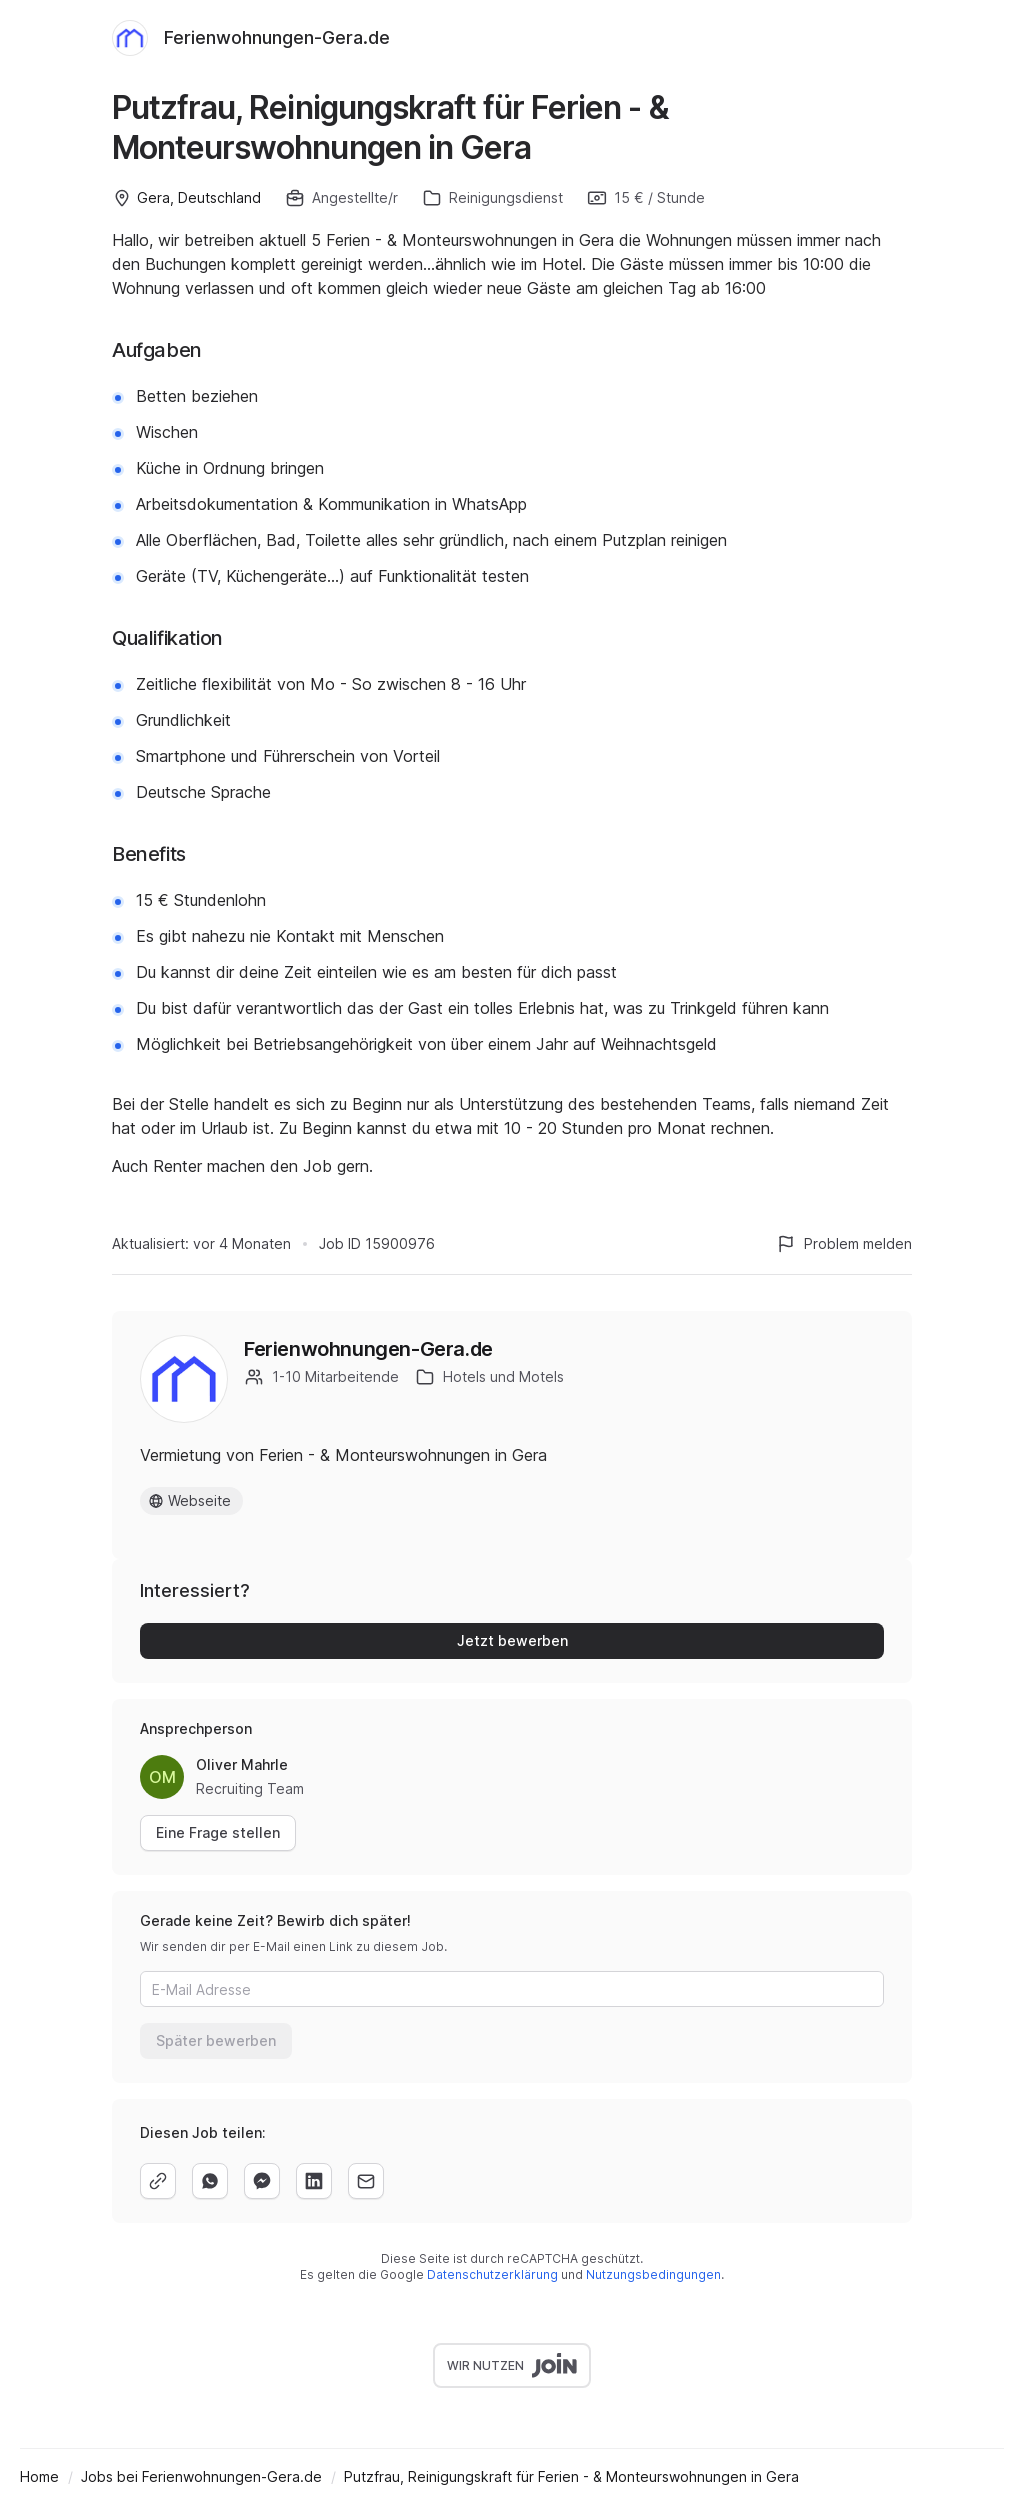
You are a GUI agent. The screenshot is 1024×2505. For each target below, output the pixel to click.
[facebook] (262, 2181)
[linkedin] (314, 2181)
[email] (366, 2181)
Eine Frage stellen (218, 1832)
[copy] (158, 2181)
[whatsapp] (210, 2181)
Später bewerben (216, 2040)
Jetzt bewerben (512, 1640)
